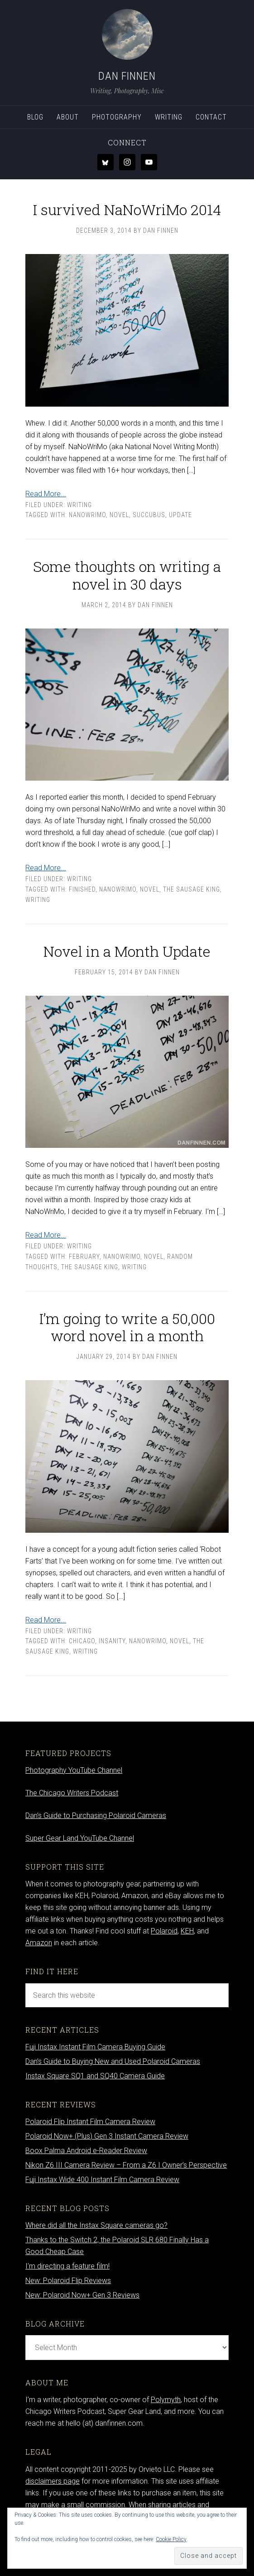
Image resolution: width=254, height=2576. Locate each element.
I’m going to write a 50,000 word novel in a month (127, 1327)
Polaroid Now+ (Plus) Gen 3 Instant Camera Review (106, 2136)
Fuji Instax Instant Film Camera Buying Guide (95, 2047)
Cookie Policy (171, 2539)
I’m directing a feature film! (67, 2266)
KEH (187, 1931)
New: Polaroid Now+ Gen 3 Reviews (82, 2295)
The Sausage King (191, 889)
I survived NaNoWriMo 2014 (127, 209)
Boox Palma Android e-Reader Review (86, 2150)
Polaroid (164, 1931)
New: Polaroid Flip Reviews (68, 2280)
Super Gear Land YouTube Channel (79, 1838)
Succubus (149, 514)
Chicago (82, 1641)
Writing (79, 504)
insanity (112, 1641)
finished (82, 889)
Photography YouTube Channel (73, 1770)
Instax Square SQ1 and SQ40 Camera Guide (95, 2076)
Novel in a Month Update (127, 951)
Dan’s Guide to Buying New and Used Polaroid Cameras (112, 2061)
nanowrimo (87, 514)
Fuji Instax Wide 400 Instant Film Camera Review (102, 2179)
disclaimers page (52, 2481)
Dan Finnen (127, 76)
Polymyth (166, 2399)
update (180, 514)
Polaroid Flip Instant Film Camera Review (90, 2121)
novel (119, 514)
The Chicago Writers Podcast (71, 1793)
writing (37, 899)
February (84, 1256)
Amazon (38, 1942)
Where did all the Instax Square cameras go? (96, 2225)
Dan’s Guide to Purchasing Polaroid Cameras (95, 1815)
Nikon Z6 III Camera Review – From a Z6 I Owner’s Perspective (126, 2165)
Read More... (45, 493)
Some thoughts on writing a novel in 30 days (127, 574)
